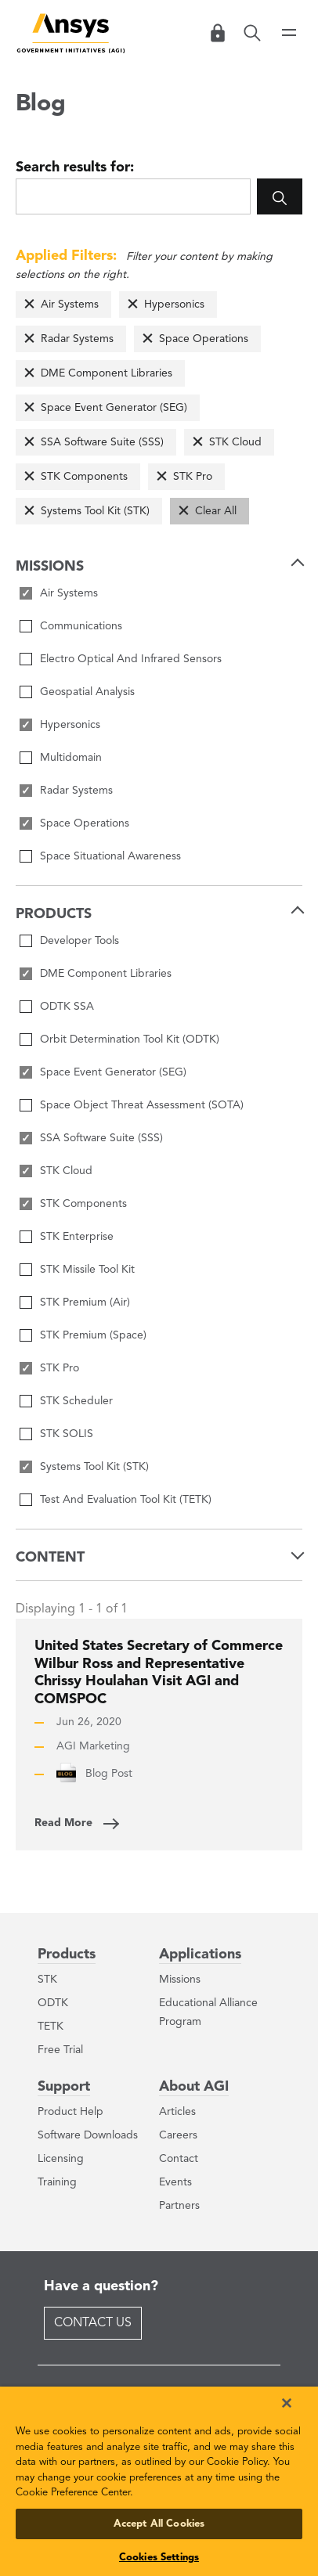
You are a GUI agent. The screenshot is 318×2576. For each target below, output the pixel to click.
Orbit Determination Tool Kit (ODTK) (129, 1039)
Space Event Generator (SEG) (114, 407)
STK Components (84, 476)
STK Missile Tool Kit (87, 1269)
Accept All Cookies (159, 2524)
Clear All (216, 511)
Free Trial (60, 2050)
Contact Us (93, 2323)
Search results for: (75, 167)
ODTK (53, 2003)
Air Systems (70, 304)
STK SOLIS (66, 1434)
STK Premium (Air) (85, 1302)
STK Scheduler (76, 1401)
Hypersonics (174, 304)
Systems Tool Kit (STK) (95, 511)
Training (57, 2182)
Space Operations (203, 338)
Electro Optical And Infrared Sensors (131, 659)
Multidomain (71, 757)
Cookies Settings (159, 2558)
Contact (178, 2158)
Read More (63, 1823)
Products (67, 1954)
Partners (179, 2205)
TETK (50, 2026)
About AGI (194, 2087)
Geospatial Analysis (87, 691)
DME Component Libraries (106, 373)
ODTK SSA (67, 1006)
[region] (159, 2481)
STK (47, 1979)
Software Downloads (88, 2135)
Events (175, 2182)
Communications (81, 626)
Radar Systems (77, 338)
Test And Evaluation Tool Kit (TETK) (125, 1499)
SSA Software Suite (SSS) (102, 442)
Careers (178, 2135)
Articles (177, 2111)
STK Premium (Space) (93, 1335)
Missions (180, 1979)
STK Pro (192, 476)
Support (64, 2087)
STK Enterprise (77, 1236)
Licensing (61, 2158)
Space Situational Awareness (110, 856)
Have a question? (101, 2286)
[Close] (286, 2403)
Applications (200, 1954)
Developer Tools (79, 940)
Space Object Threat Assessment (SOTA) (142, 1105)
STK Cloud (235, 442)
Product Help (70, 2111)
